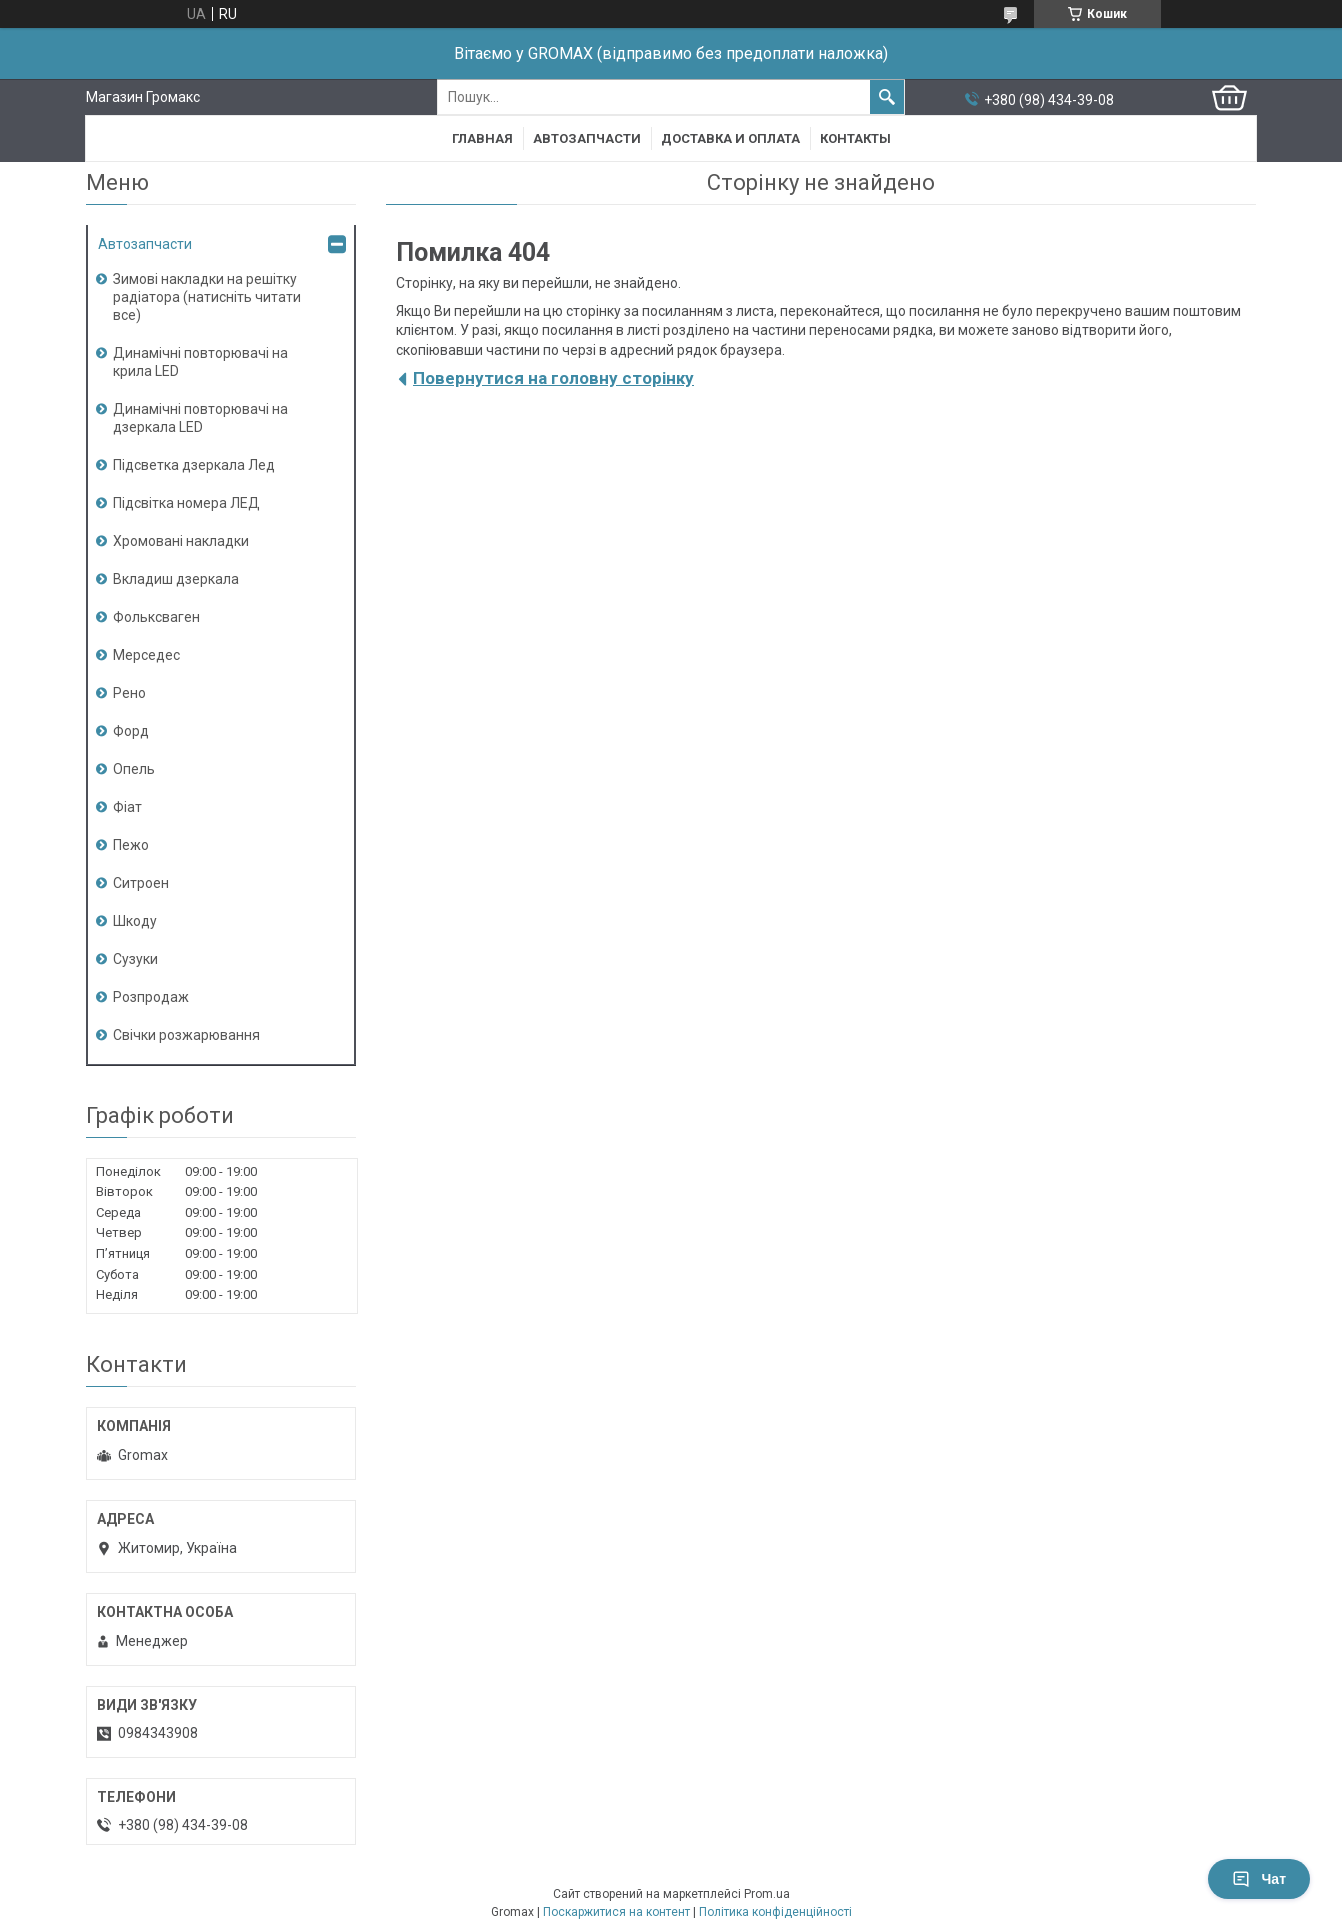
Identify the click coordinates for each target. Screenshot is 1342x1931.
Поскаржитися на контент (616, 1912)
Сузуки (135, 959)
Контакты (855, 138)
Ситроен (141, 883)
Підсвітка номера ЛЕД (186, 503)
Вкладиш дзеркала (176, 579)
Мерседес (146, 655)
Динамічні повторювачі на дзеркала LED (200, 418)
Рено (129, 693)
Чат (1259, 1879)
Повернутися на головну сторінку (553, 378)
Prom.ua (767, 1894)
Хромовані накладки (181, 541)
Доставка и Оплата (730, 138)
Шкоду (135, 921)
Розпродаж (151, 997)
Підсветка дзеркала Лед (194, 465)
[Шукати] (887, 97)
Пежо (131, 845)
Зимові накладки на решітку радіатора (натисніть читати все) (207, 297)
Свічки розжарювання (186, 1035)
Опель (134, 769)
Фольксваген (156, 617)
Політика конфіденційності (775, 1912)
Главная (482, 138)
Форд (131, 731)
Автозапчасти (587, 138)
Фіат (127, 807)
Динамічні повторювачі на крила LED (200, 362)
